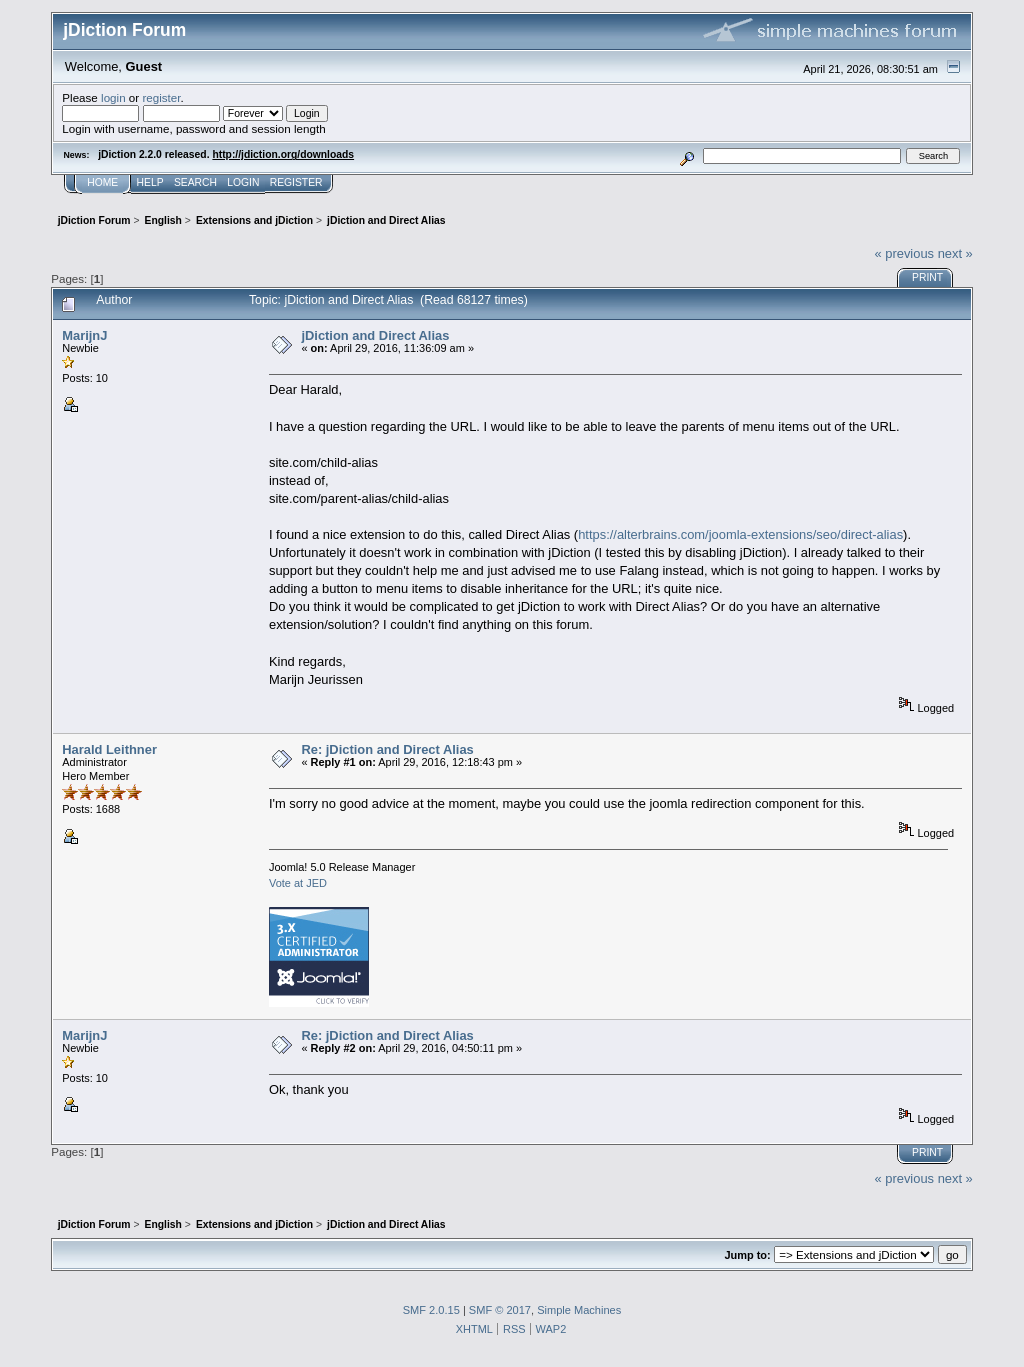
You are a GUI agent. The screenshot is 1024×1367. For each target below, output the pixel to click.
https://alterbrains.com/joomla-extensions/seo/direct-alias (740, 534)
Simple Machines (579, 1310)
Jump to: (747, 1255)
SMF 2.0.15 (431, 1310)
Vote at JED (298, 883)
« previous (904, 253)
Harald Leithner (109, 749)
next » (955, 253)
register (161, 97)
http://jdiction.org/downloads (283, 154)
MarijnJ (84, 335)
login (113, 97)
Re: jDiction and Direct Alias (387, 749)
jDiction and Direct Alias (375, 335)
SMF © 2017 (500, 1310)
